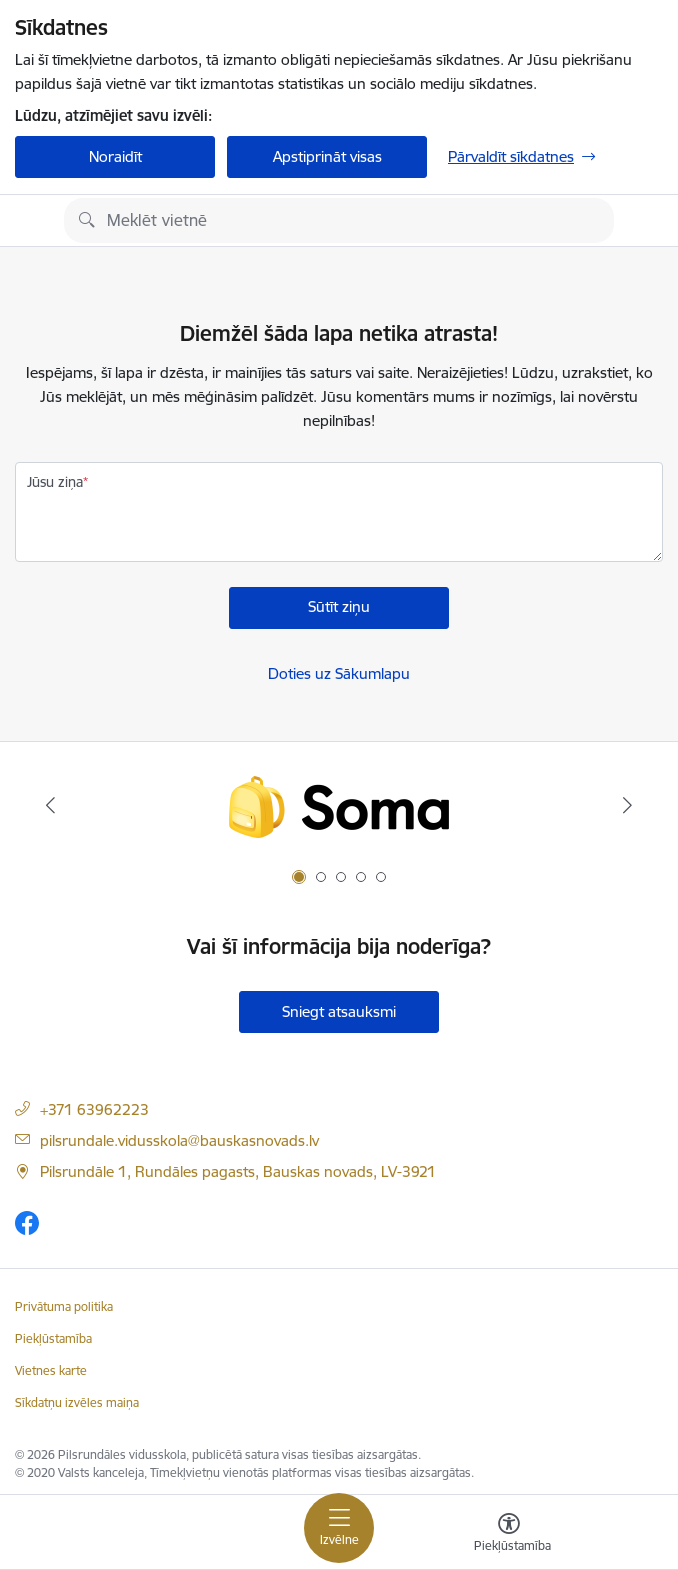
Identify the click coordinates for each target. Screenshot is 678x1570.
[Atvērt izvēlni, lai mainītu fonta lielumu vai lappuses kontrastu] (509, 1535)
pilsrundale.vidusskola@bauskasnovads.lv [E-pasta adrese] (179, 1140)
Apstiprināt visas (327, 156)
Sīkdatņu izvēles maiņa (77, 1402)
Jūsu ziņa (55, 482)
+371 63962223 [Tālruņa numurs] (94, 1109)
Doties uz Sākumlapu (339, 673)
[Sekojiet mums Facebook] (27, 1222)
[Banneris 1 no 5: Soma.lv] (339, 805)
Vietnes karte (51, 1370)
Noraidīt (115, 156)
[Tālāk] (627, 805)
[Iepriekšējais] (51, 805)
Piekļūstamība (53, 1338)
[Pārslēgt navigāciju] (339, 1528)
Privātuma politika (64, 1306)
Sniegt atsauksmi (339, 1011)
